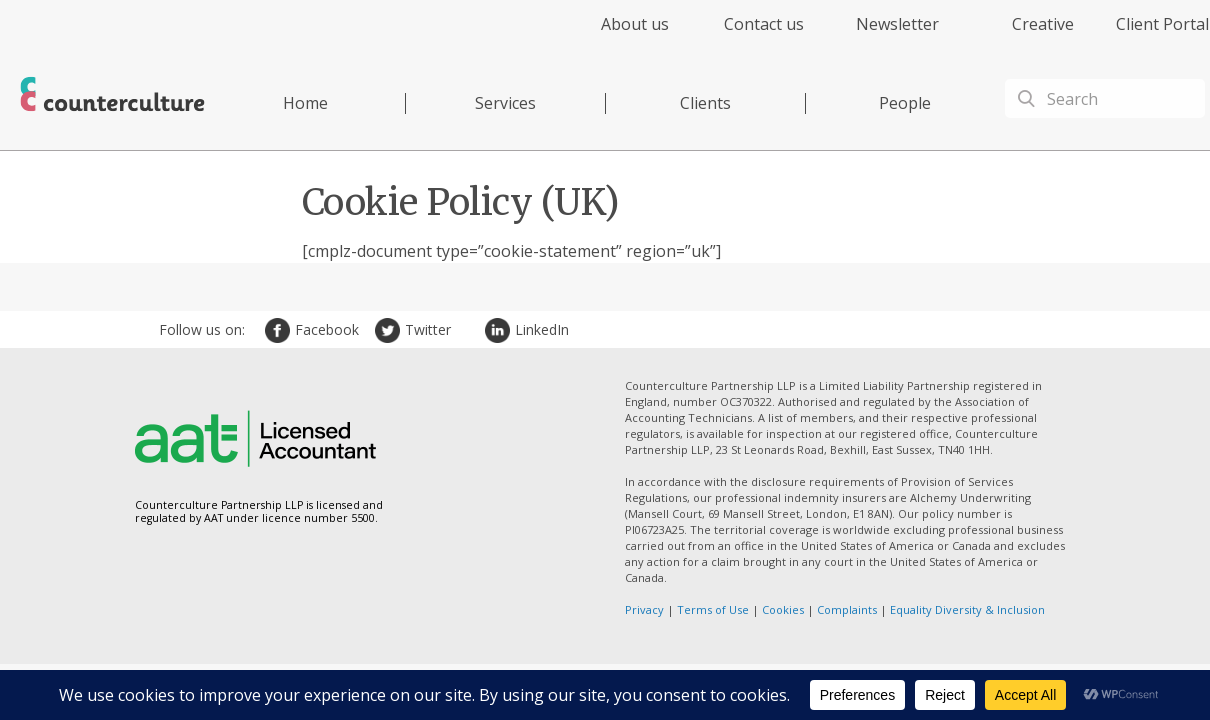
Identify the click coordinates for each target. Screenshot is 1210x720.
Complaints (847, 609)
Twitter (390, 330)
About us (635, 24)
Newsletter (897, 24)
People (905, 103)
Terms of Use (713, 609)
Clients (705, 103)
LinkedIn (500, 330)
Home (305, 103)
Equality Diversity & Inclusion (967, 609)
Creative (1043, 24)
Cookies (783, 609)
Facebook (280, 330)
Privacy (644, 609)
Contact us (764, 24)
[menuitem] (617, 35)
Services (505, 103)
